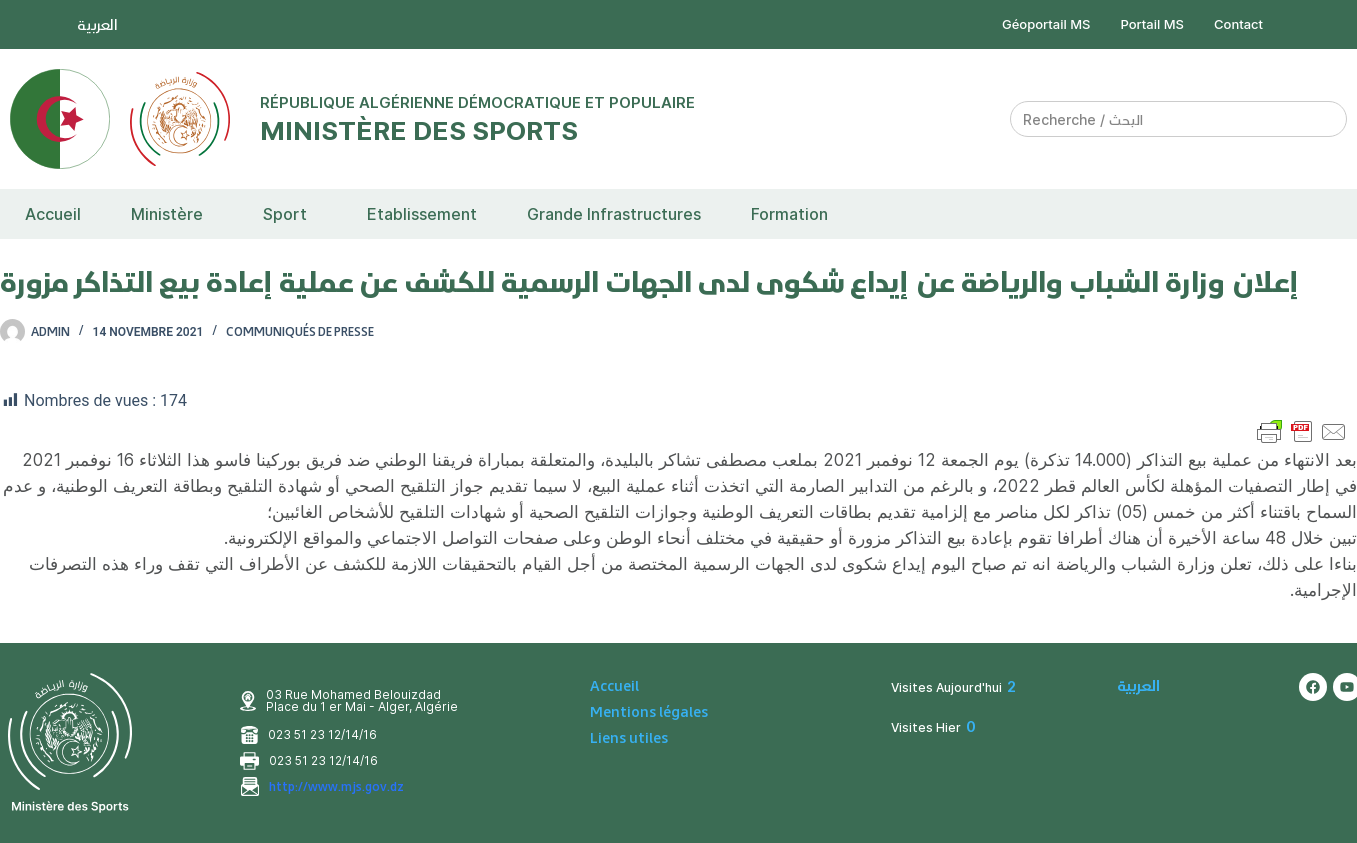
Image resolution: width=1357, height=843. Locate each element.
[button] (172, 214)
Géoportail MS (1046, 24)
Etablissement (422, 214)
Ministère (167, 214)
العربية (97, 24)
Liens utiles (629, 738)
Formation (789, 214)
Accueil (53, 214)
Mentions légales (649, 712)
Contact (1238, 24)
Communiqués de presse (300, 331)
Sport (285, 214)
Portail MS (1153, 24)
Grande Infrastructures (614, 214)
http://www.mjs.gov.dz (336, 786)
